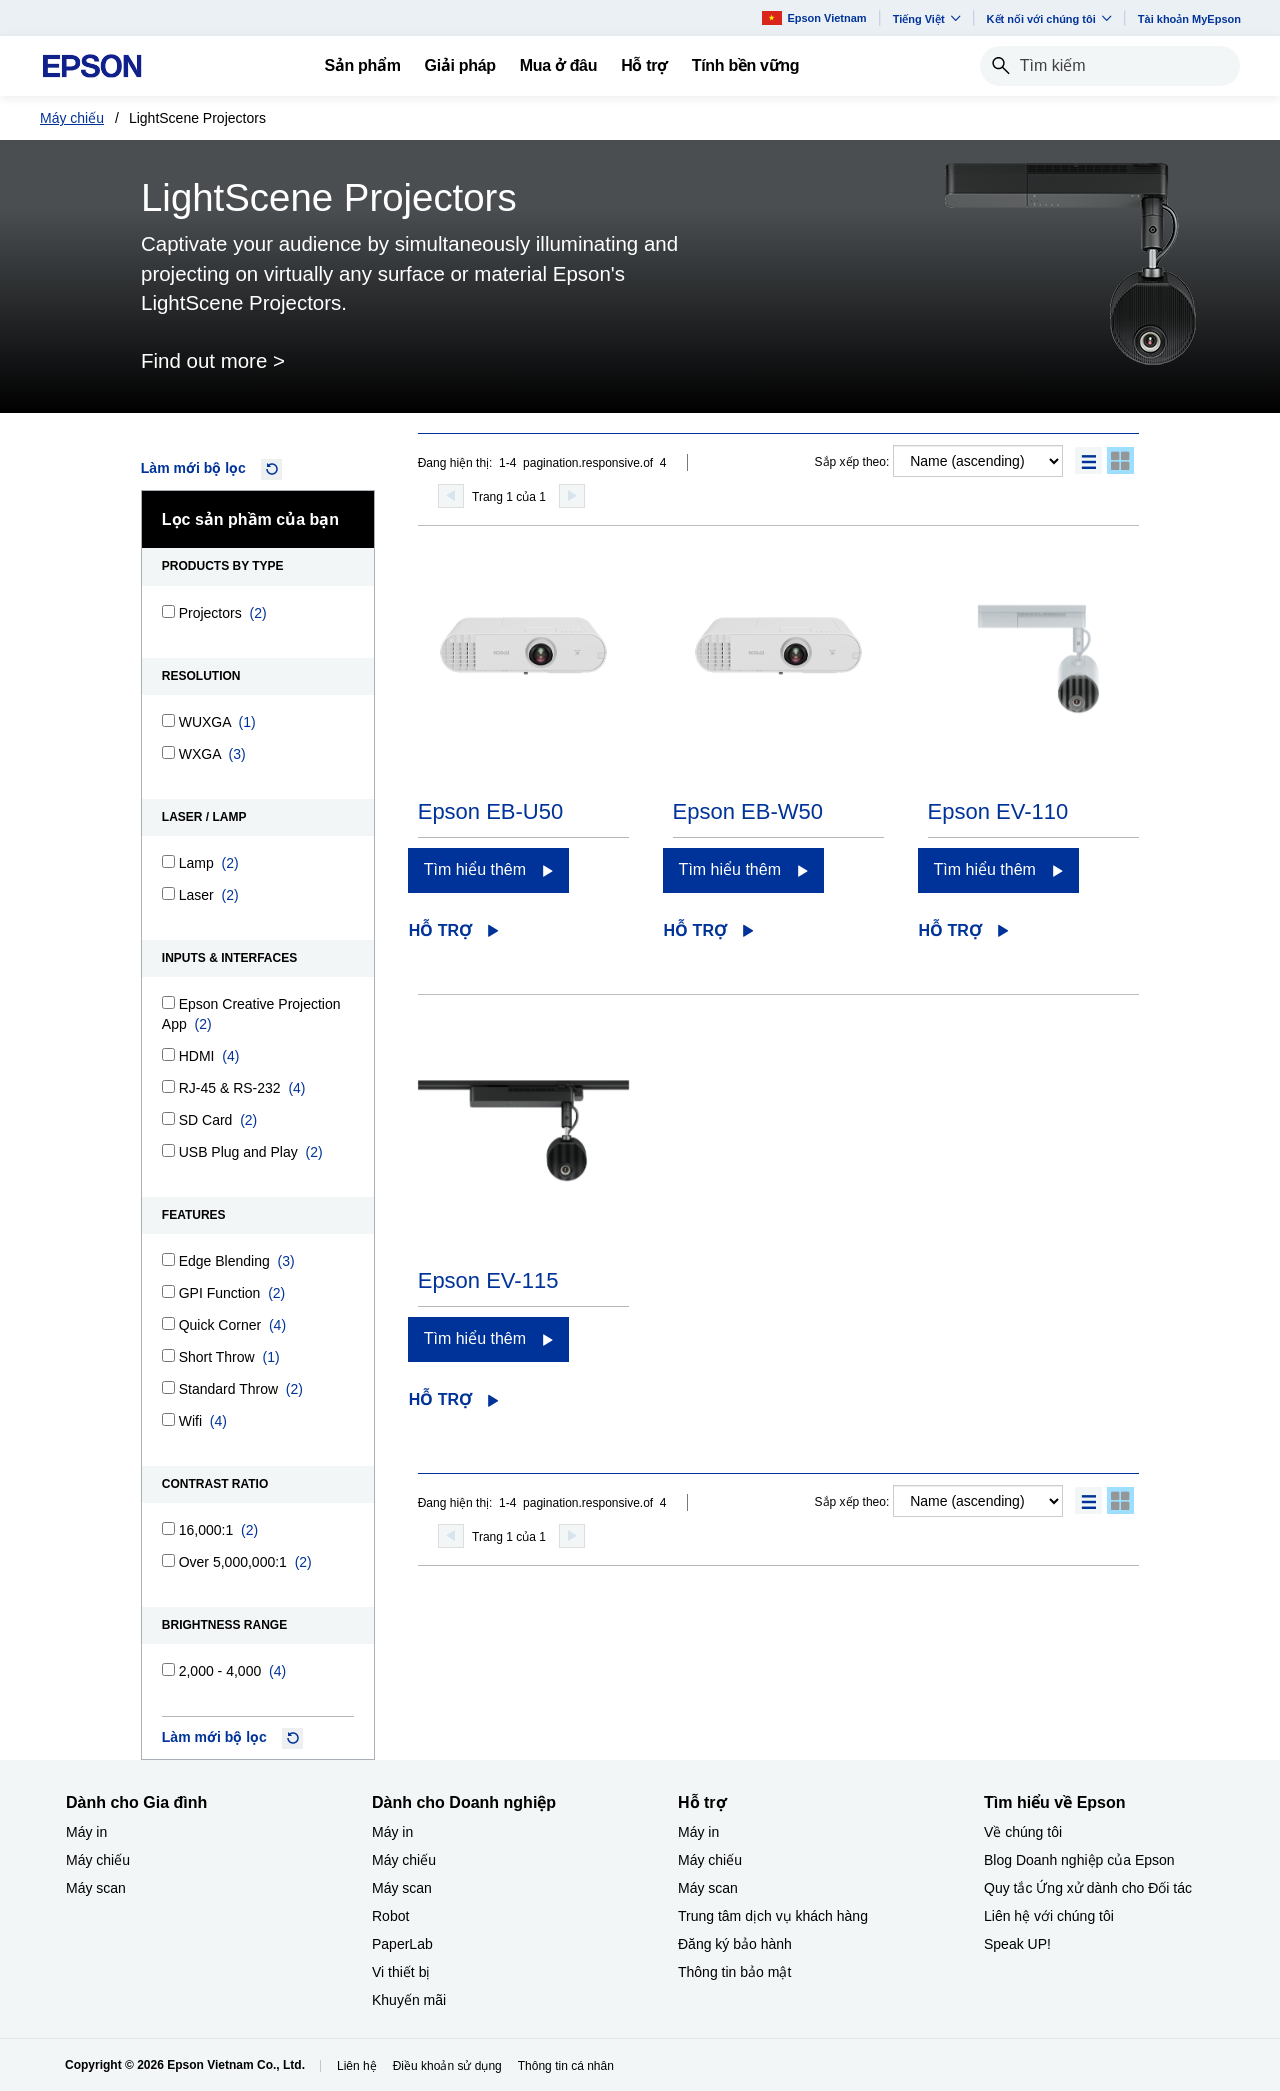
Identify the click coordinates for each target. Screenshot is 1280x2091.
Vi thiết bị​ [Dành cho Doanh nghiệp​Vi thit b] (401, 1972)
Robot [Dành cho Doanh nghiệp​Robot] (390, 1916)
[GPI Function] (168, 1291)
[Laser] (168, 893)
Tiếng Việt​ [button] (927, 18)
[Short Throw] (168, 1355)
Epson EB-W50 (748, 811)
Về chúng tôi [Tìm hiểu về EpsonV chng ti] (1023, 1832)
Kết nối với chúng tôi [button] (1049, 18)
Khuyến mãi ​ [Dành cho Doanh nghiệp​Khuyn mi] (411, 2000)
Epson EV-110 (998, 811)
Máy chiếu (72, 118)
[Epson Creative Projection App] (168, 1002)
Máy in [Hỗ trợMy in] (698, 1832)
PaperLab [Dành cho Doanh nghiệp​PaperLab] (402, 1944)
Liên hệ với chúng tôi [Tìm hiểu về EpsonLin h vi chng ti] (1049, 1916)
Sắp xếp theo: (852, 462)
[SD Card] (168, 1118)
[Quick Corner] (168, 1323)
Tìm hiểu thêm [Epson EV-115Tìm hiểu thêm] (475, 1338)
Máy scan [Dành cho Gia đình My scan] (96, 1888)
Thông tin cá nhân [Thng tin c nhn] (566, 2066)
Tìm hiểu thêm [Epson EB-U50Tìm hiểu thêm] (475, 869)
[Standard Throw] (168, 1387)
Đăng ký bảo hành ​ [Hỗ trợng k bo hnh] (737, 1944)
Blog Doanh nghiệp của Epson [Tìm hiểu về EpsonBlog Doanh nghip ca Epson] (1079, 1860)
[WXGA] (168, 752)
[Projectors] (168, 611)
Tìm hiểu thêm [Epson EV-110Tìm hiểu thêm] (985, 869)
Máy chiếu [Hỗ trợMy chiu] (710, 1860)
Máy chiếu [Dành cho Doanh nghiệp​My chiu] (404, 1860)
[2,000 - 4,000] (168, 1669)
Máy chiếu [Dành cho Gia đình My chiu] (98, 1860)
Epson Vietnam (814, 17)
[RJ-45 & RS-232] (168, 1086)
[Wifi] (168, 1419)
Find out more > (213, 360)
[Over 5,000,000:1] (168, 1560)
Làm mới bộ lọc (193, 468)
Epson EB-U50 (491, 811)
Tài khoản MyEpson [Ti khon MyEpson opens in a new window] (1189, 19)
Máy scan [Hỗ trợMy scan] (708, 1888)
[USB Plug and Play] (168, 1150)
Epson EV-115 (488, 1280)
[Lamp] (168, 861)
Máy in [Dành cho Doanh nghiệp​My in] (392, 1832)
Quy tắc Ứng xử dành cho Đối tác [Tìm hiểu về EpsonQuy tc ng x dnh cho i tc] (1088, 1888)
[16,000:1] (168, 1528)
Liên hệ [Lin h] (357, 2066)
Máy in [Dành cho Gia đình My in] (86, 1832)
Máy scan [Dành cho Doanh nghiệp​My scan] (402, 1888)
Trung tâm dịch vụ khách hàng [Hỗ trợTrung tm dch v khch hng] (773, 1916)
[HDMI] (168, 1054)
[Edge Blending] (168, 1259)
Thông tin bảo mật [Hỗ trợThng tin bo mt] (734, 1972)
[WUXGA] (168, 720)
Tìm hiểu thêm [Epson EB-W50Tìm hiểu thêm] (730, 869)
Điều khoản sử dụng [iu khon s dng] (447, 2066)
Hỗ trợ (440, 930)
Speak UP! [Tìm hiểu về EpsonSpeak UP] (1017, 1944)
